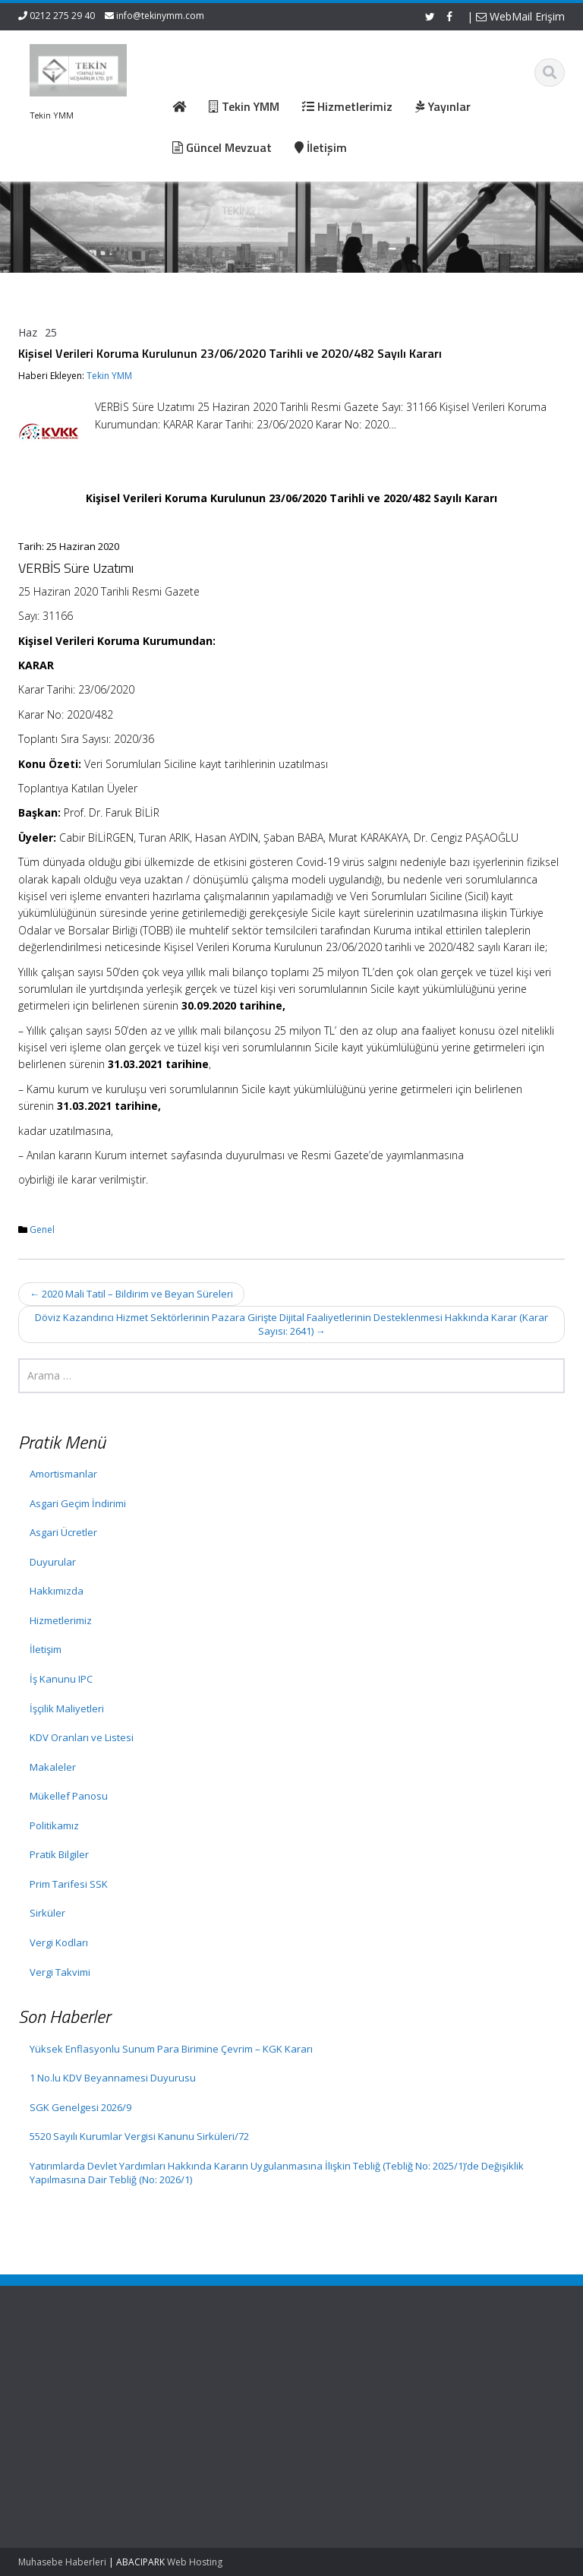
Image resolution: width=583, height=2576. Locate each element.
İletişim (45, 1649)
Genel (42, 1229)
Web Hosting (194, 2561)
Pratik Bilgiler (59, 1854)
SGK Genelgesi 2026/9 (80, 2107)
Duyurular (53, 1562)
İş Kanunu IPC (61, 1679)
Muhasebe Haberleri (62, 2561)
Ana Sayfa (202, 2370)
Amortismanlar (63, 1474)
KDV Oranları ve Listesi (82, 1737)
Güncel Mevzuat (216, 2413)
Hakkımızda (57, 1591)
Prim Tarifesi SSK (69, 1884)
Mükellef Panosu (69, 1796)
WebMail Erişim (520, 16)
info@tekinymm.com (160, 15)
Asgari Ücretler (63, 1532)
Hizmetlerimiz (61, 1620)
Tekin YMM (109, 375)
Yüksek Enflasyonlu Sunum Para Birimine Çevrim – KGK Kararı (171, 2049)
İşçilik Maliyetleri (67, 1708)
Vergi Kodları (59, 1942)
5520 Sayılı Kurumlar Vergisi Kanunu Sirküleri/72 (139, 2136)
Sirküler (47, 1913)
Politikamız (54, 1825)
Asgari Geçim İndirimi (78, 1503)
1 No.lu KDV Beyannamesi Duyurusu (113, 2078)
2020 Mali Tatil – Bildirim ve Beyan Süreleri (131, 1294)
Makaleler (53, 1767)
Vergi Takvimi (60, 1972)
